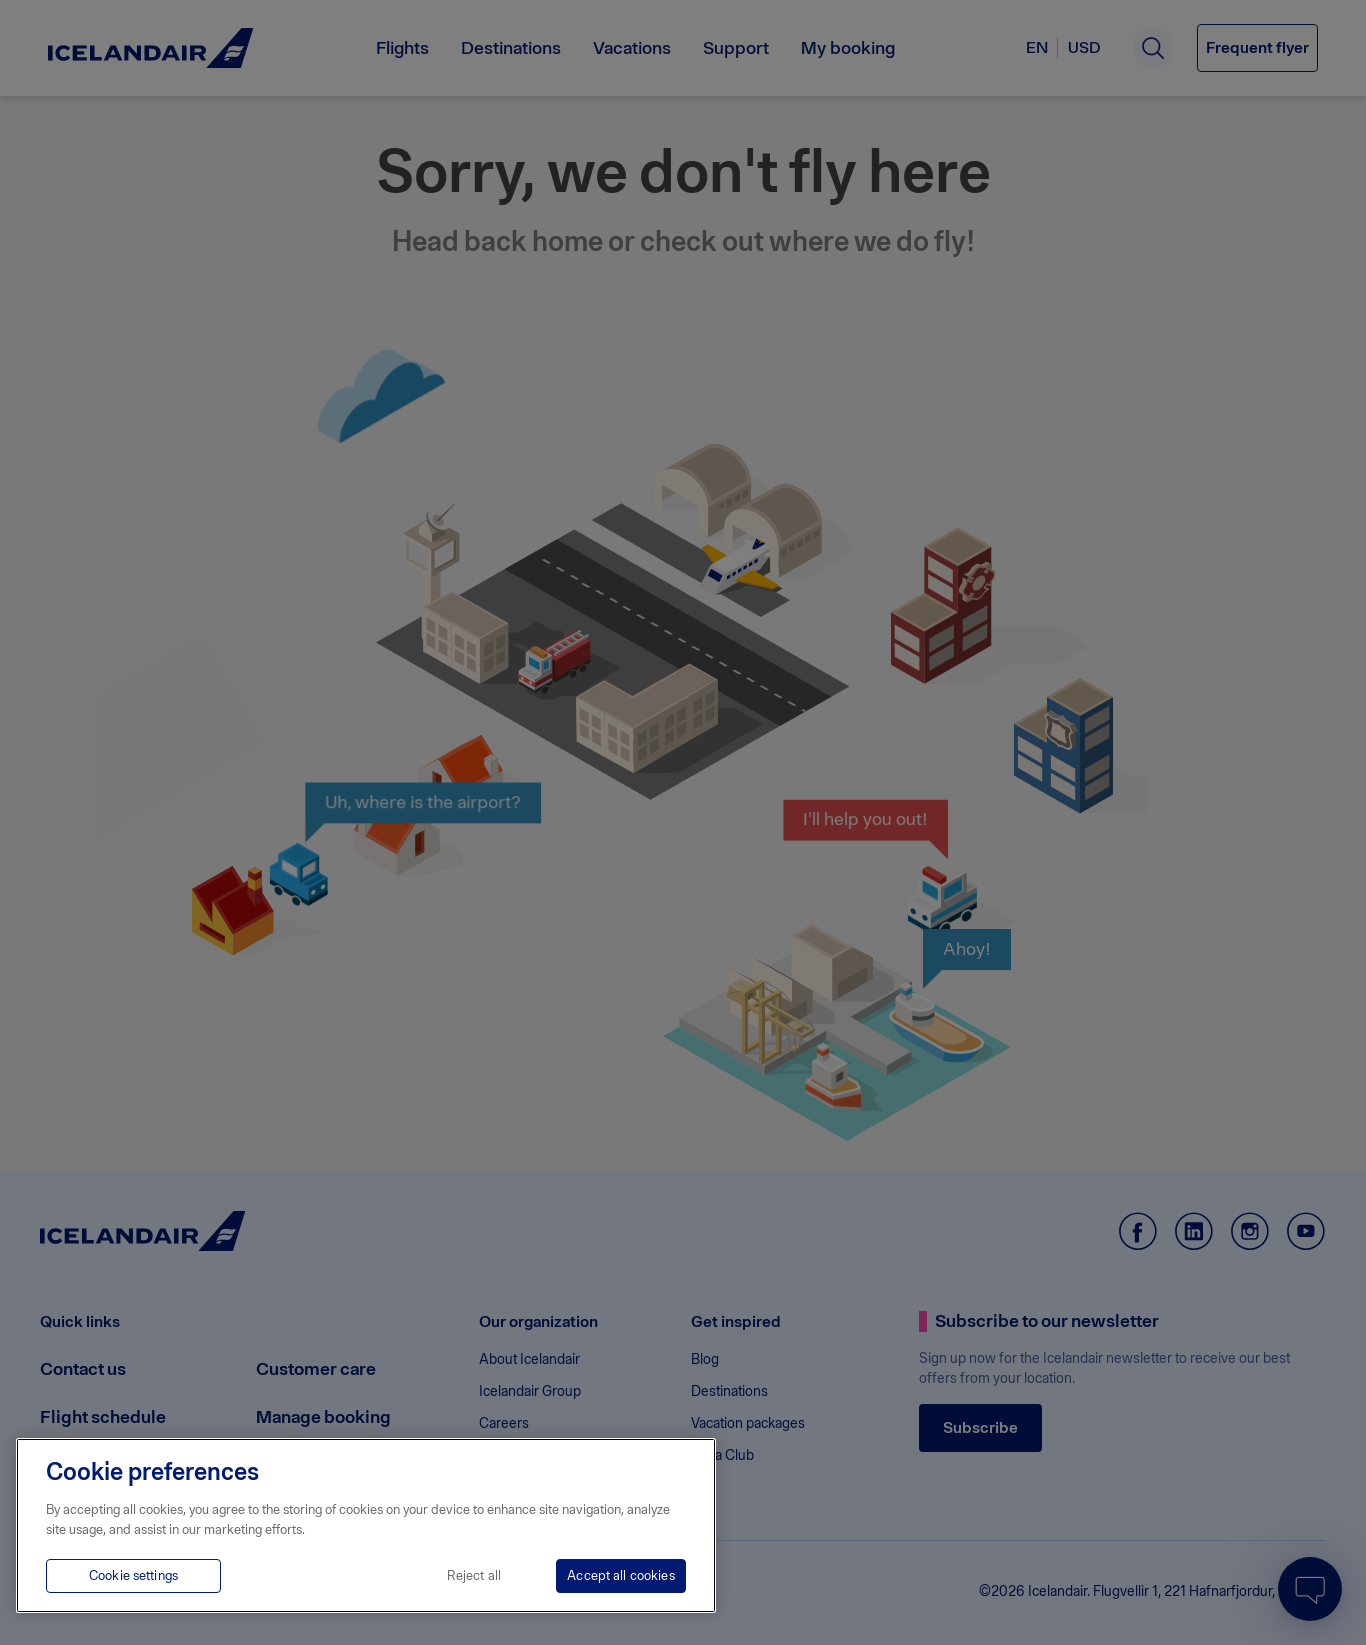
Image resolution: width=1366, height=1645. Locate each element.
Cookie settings (133, 1575)
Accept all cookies (620, 1575)
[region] (366, 1525)
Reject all (474, 1575)
